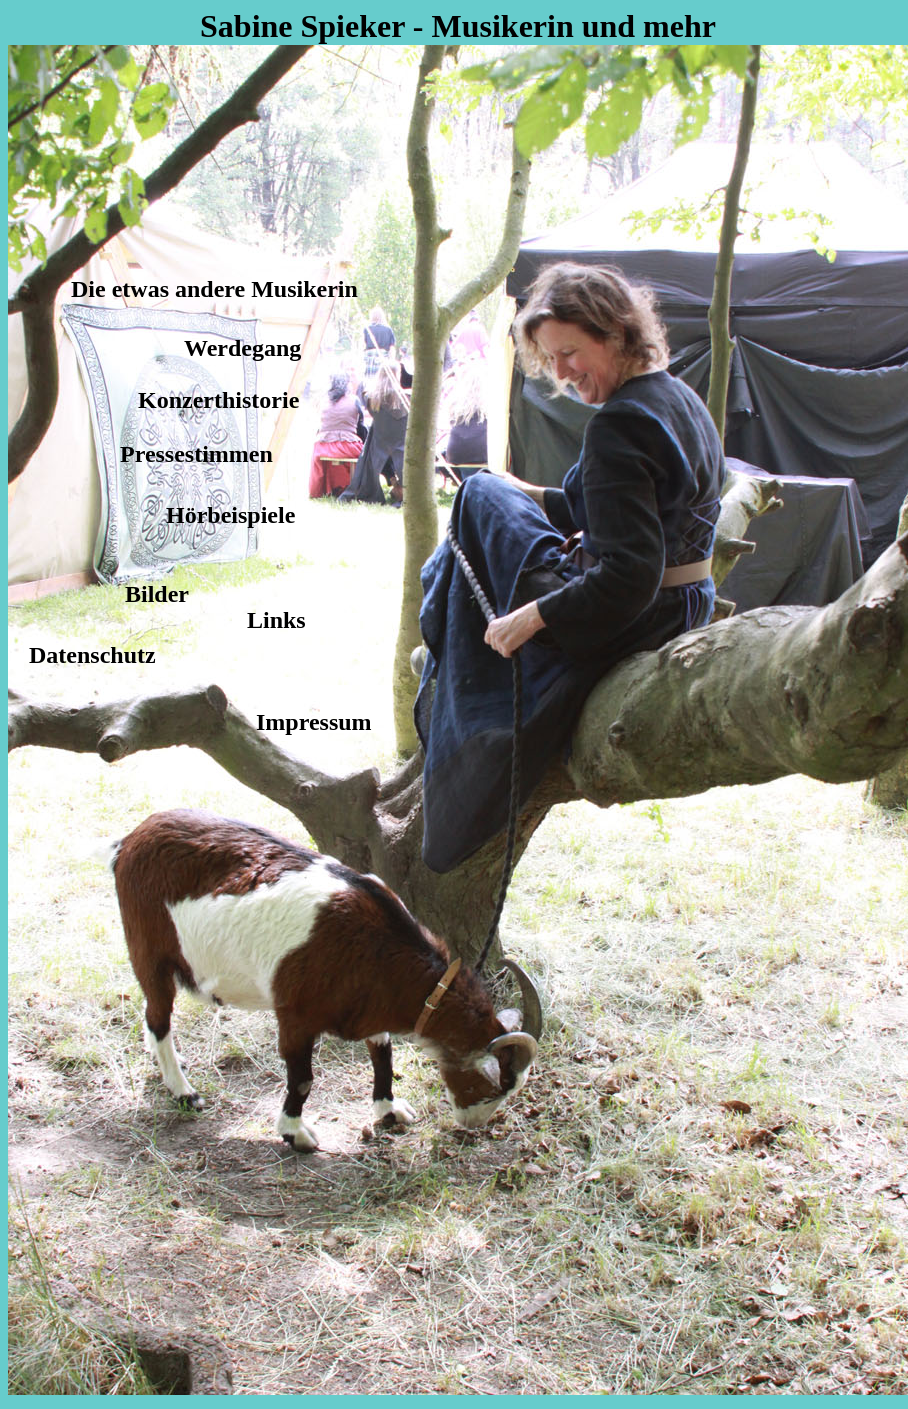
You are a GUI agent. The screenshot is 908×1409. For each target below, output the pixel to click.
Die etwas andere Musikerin (214, 289)
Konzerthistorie (218, 400)
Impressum (314, 722)
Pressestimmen (196, 454)
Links (276, 620)
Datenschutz (92, 655)
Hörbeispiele (230, 515)
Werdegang (242, 348)
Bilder (157, 594)
